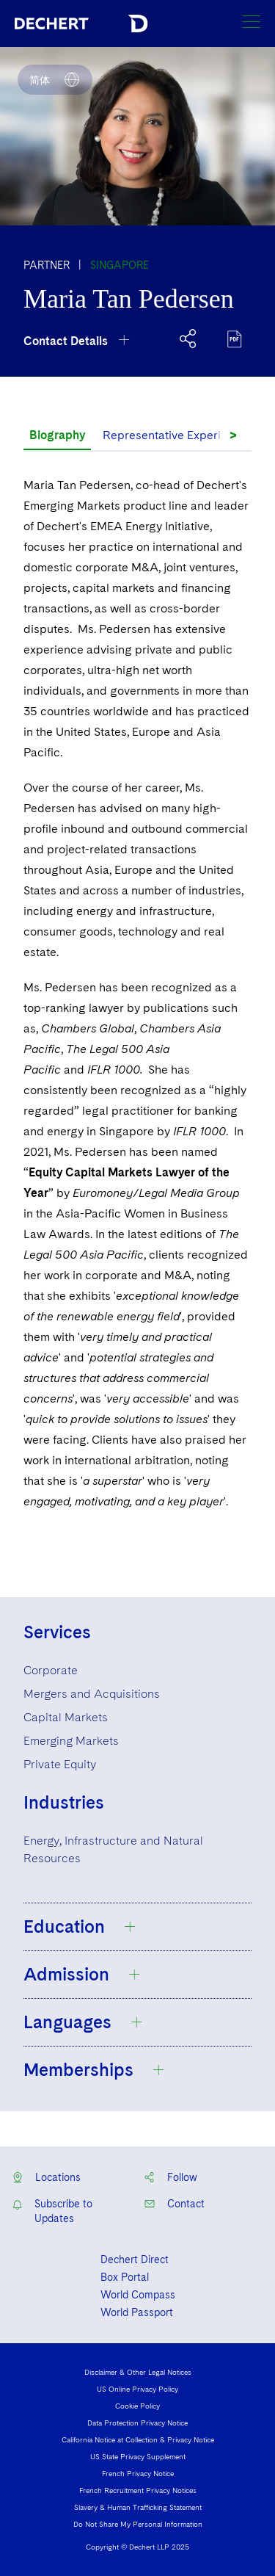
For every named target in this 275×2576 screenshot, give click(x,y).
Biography (57, 435)
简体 (40, 80)
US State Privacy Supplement (138, 2456)
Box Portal (124, 2277)
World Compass (137, 2295)
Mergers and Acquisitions (91, 1694)
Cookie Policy (137, 2405)
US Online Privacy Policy (137, 2388)
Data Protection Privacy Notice (137, 2422)
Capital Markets (65, 1717)
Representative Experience (175, 435)
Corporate (50, 1670)
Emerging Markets (71, 1741)
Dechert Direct (134, 2259)
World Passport (136, 2312)
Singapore (119, 265)
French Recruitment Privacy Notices (138, 2490)
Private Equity (59, 1764)
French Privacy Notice (138, 2473)
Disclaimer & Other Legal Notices (137, 2371)
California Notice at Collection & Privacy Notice (138, 2439)
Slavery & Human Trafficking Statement (138, 2507)
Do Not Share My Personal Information (137, 2523)
